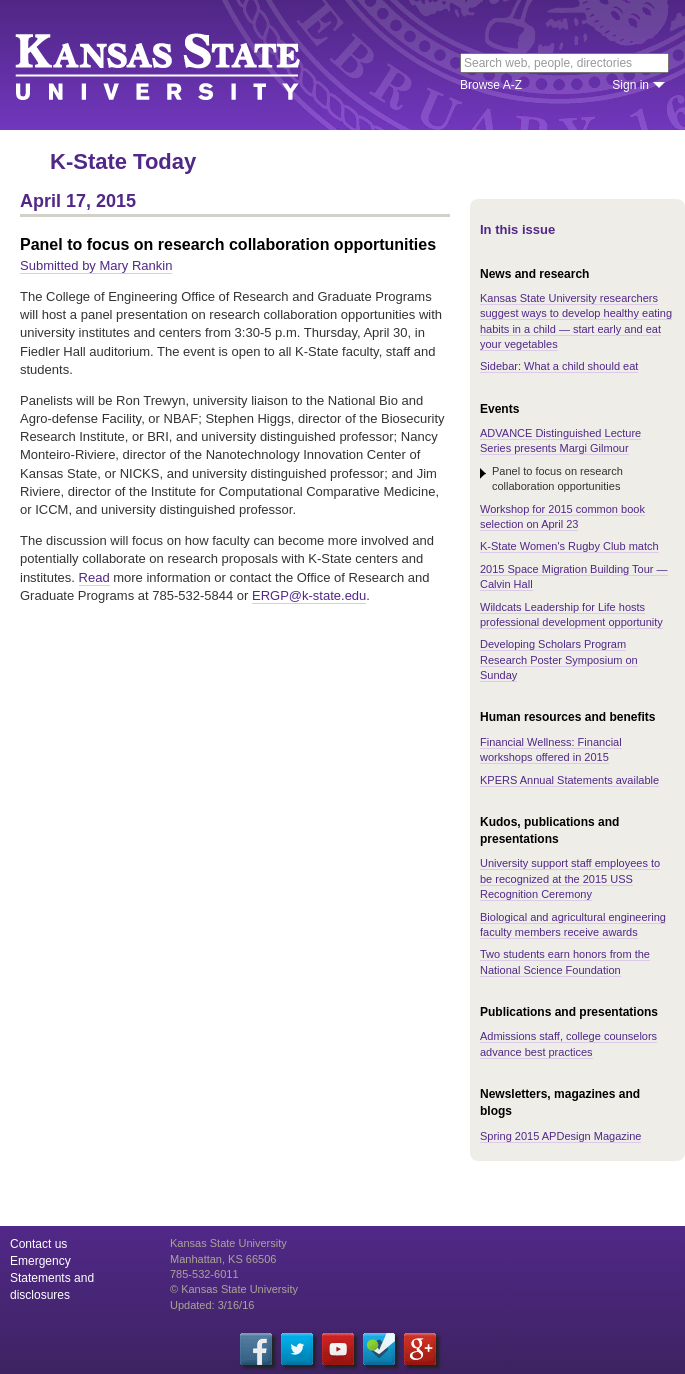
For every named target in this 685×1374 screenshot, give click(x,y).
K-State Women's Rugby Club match (569, 546)
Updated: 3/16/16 (212, 1305)
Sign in (630, 85)
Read (94, 577)
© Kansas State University (234, 1289)
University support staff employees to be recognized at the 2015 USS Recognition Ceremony (570, 878)
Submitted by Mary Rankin (96, 265)
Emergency (40, 1261)
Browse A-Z (491, 85)
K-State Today (123, 161)
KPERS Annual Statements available (569, 780)
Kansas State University (182, 65)
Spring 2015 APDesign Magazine (560, 1136)
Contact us (38, 1244)
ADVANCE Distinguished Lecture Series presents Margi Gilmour (560, 440)
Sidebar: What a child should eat (559, 366)
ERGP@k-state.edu (309, 595)
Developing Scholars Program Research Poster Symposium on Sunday (559, 659)
